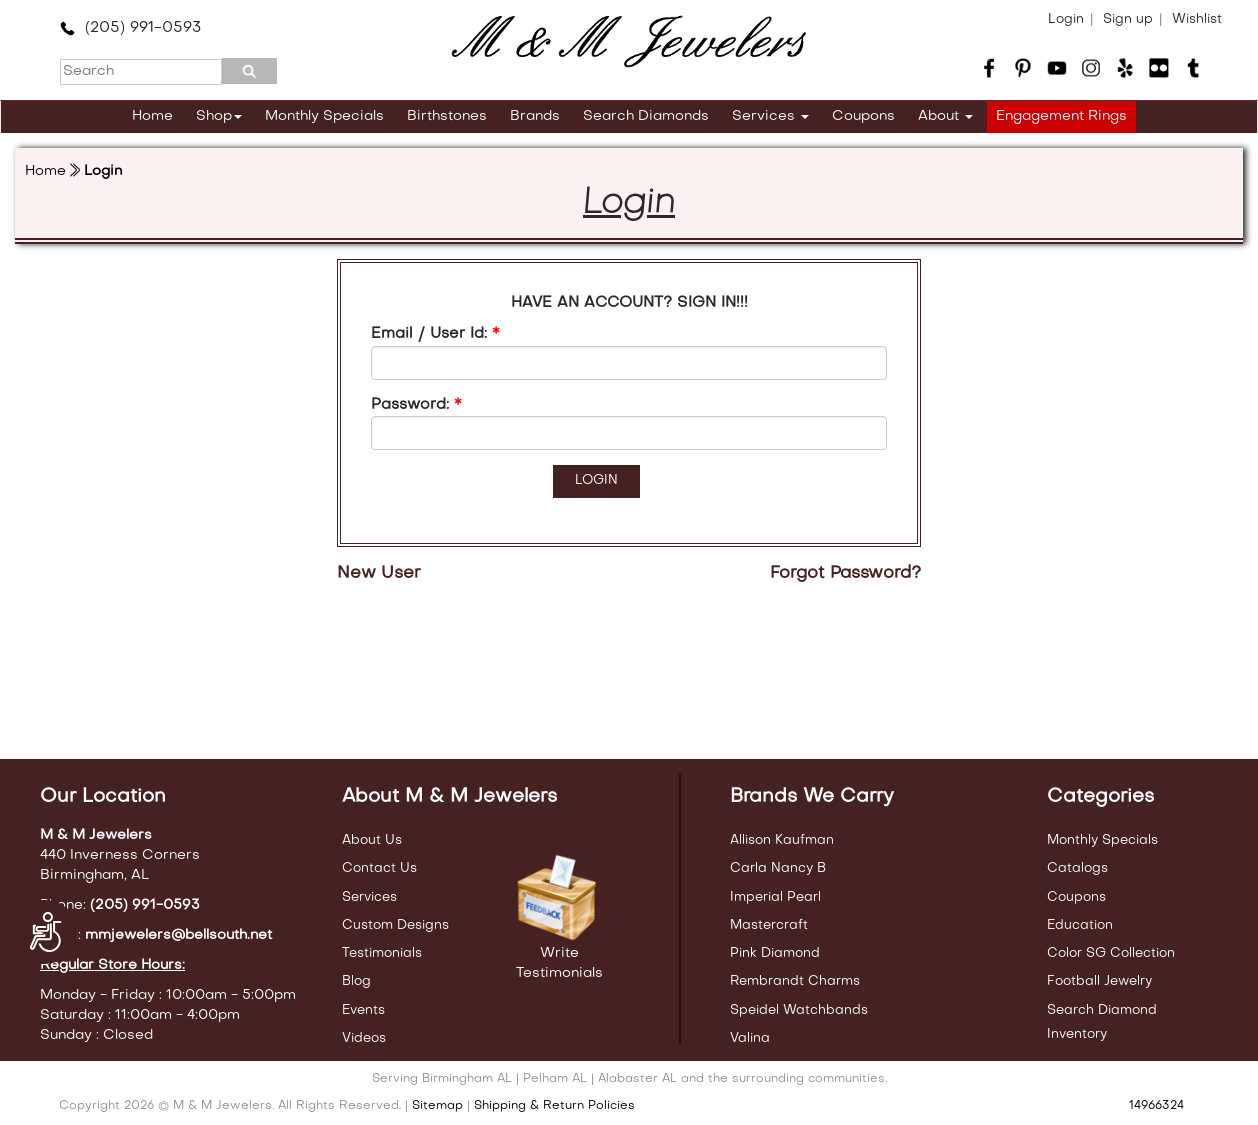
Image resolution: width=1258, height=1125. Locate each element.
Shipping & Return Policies (554, 1106)
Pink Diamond (775, 953)
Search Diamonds (646, 116)
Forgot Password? (845, 574)
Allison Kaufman (782, 840)
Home (152, 116)
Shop (219, 116)
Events (363, 1010)
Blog (356, 981)
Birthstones (447, 116)
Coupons (863, 116)
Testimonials (382, 953)
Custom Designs (395, 925)
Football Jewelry (1099, 981)
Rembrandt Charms (795, 981)
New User (379, 574)
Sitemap (437, 1106)
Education (1080, 925)
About (945, 116)
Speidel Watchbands (799, 1010)
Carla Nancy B (778, 868)
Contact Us (379, 868)
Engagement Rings (1061, 116)
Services (770, 116)
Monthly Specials (324, 116)
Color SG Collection (1111, 953)
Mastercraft (769, 925)
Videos (364, 1038)
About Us (372, 840)
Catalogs (1077, 868)
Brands (535, 116)
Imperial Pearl (775, 897)
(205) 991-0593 (130, 28)
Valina (750, 1038)
